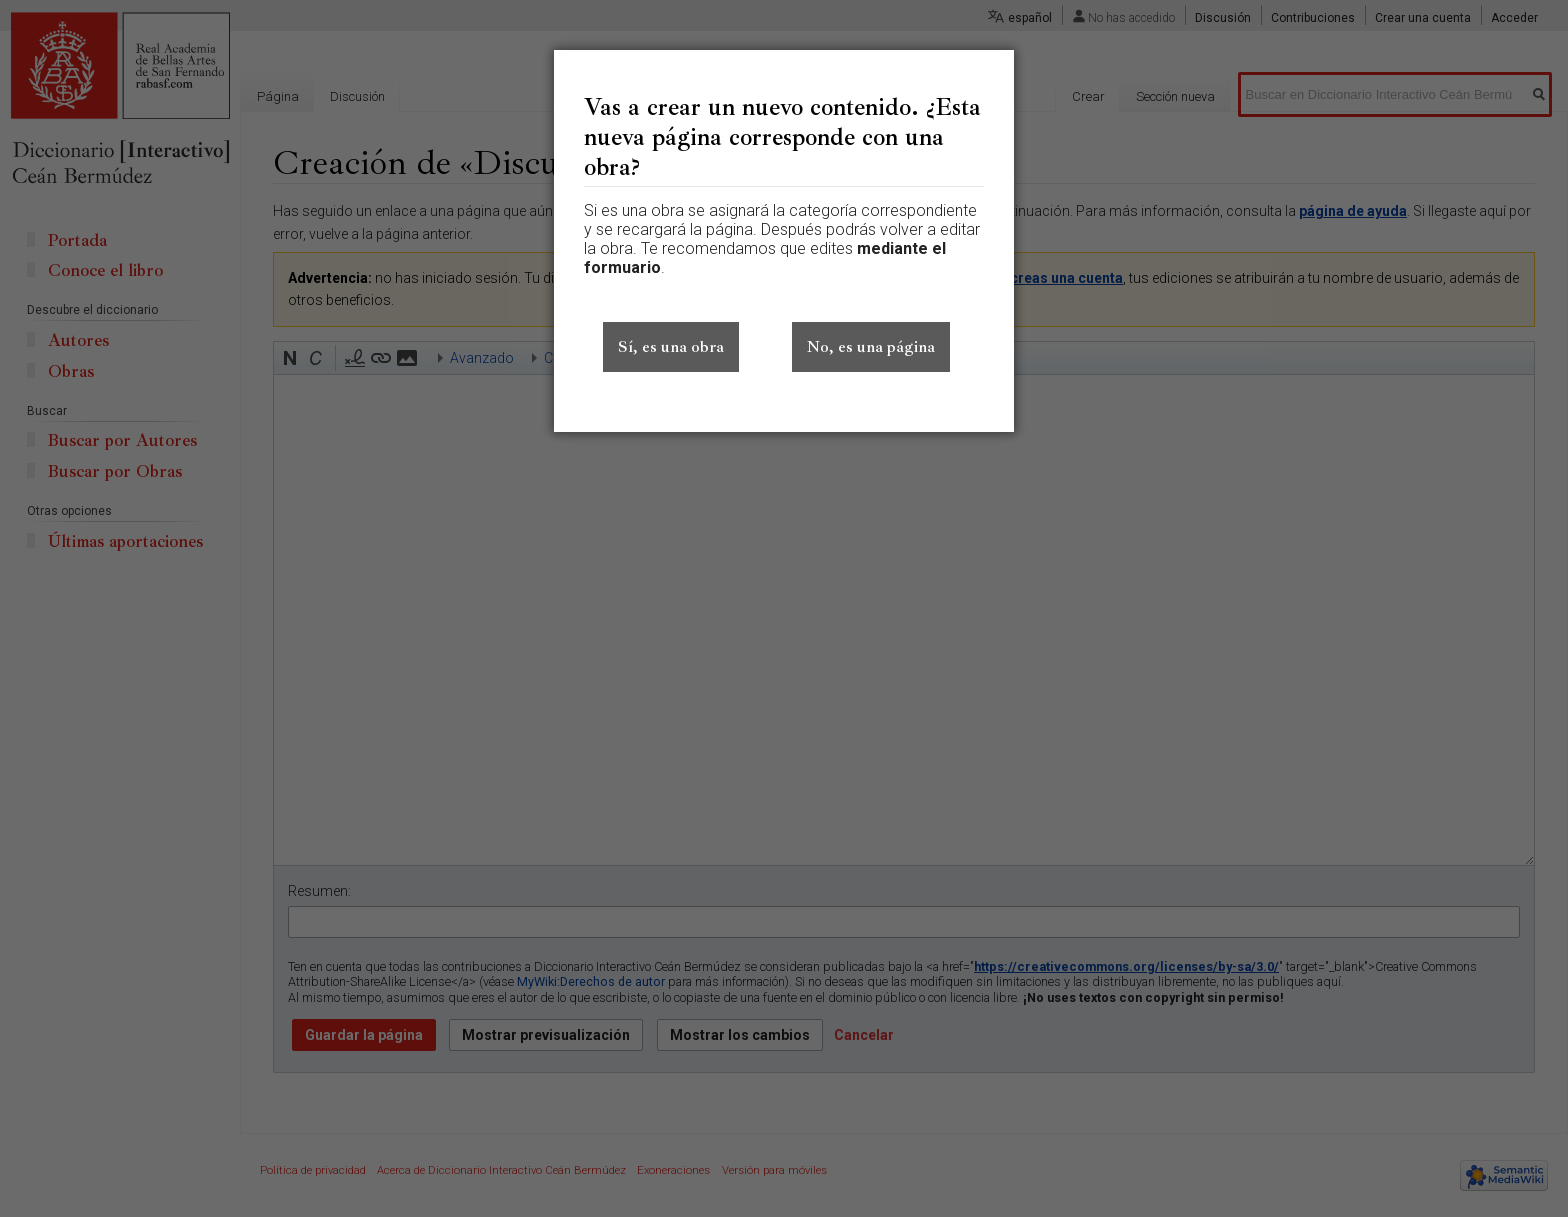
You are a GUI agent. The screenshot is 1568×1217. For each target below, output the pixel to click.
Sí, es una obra (671, 347)
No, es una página (871, 347)
